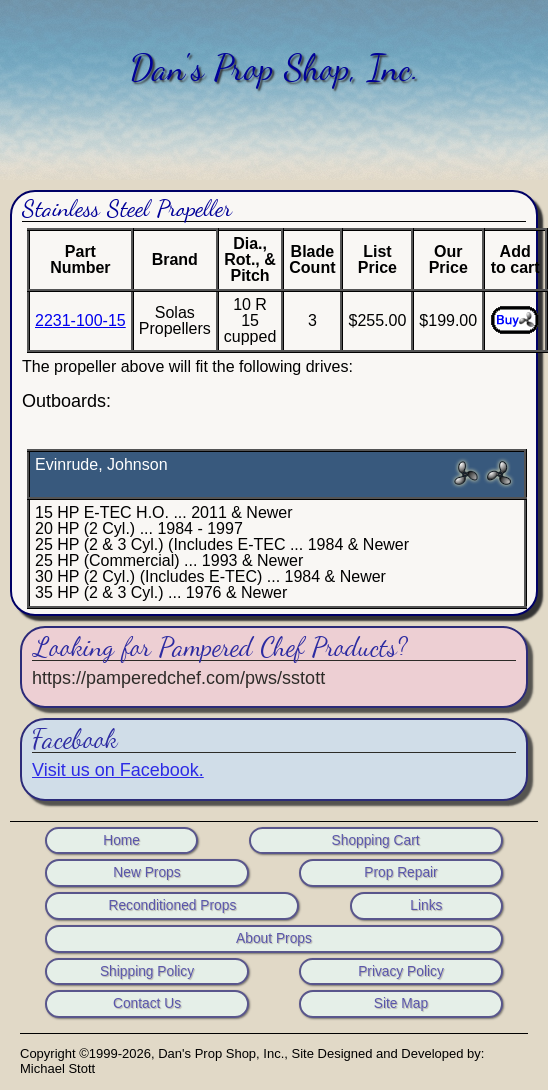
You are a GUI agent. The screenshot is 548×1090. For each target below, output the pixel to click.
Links (426, 906)
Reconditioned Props (172, 906)
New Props (146, 873)
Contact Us (147, 1004)
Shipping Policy (147, 972)
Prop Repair (400, 873)
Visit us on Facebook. (118, 770)
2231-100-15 (80, 320)
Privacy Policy (401, 972)
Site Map (401, 1004)
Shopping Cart (376, 841)
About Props (274, 939)
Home (121, 841)
